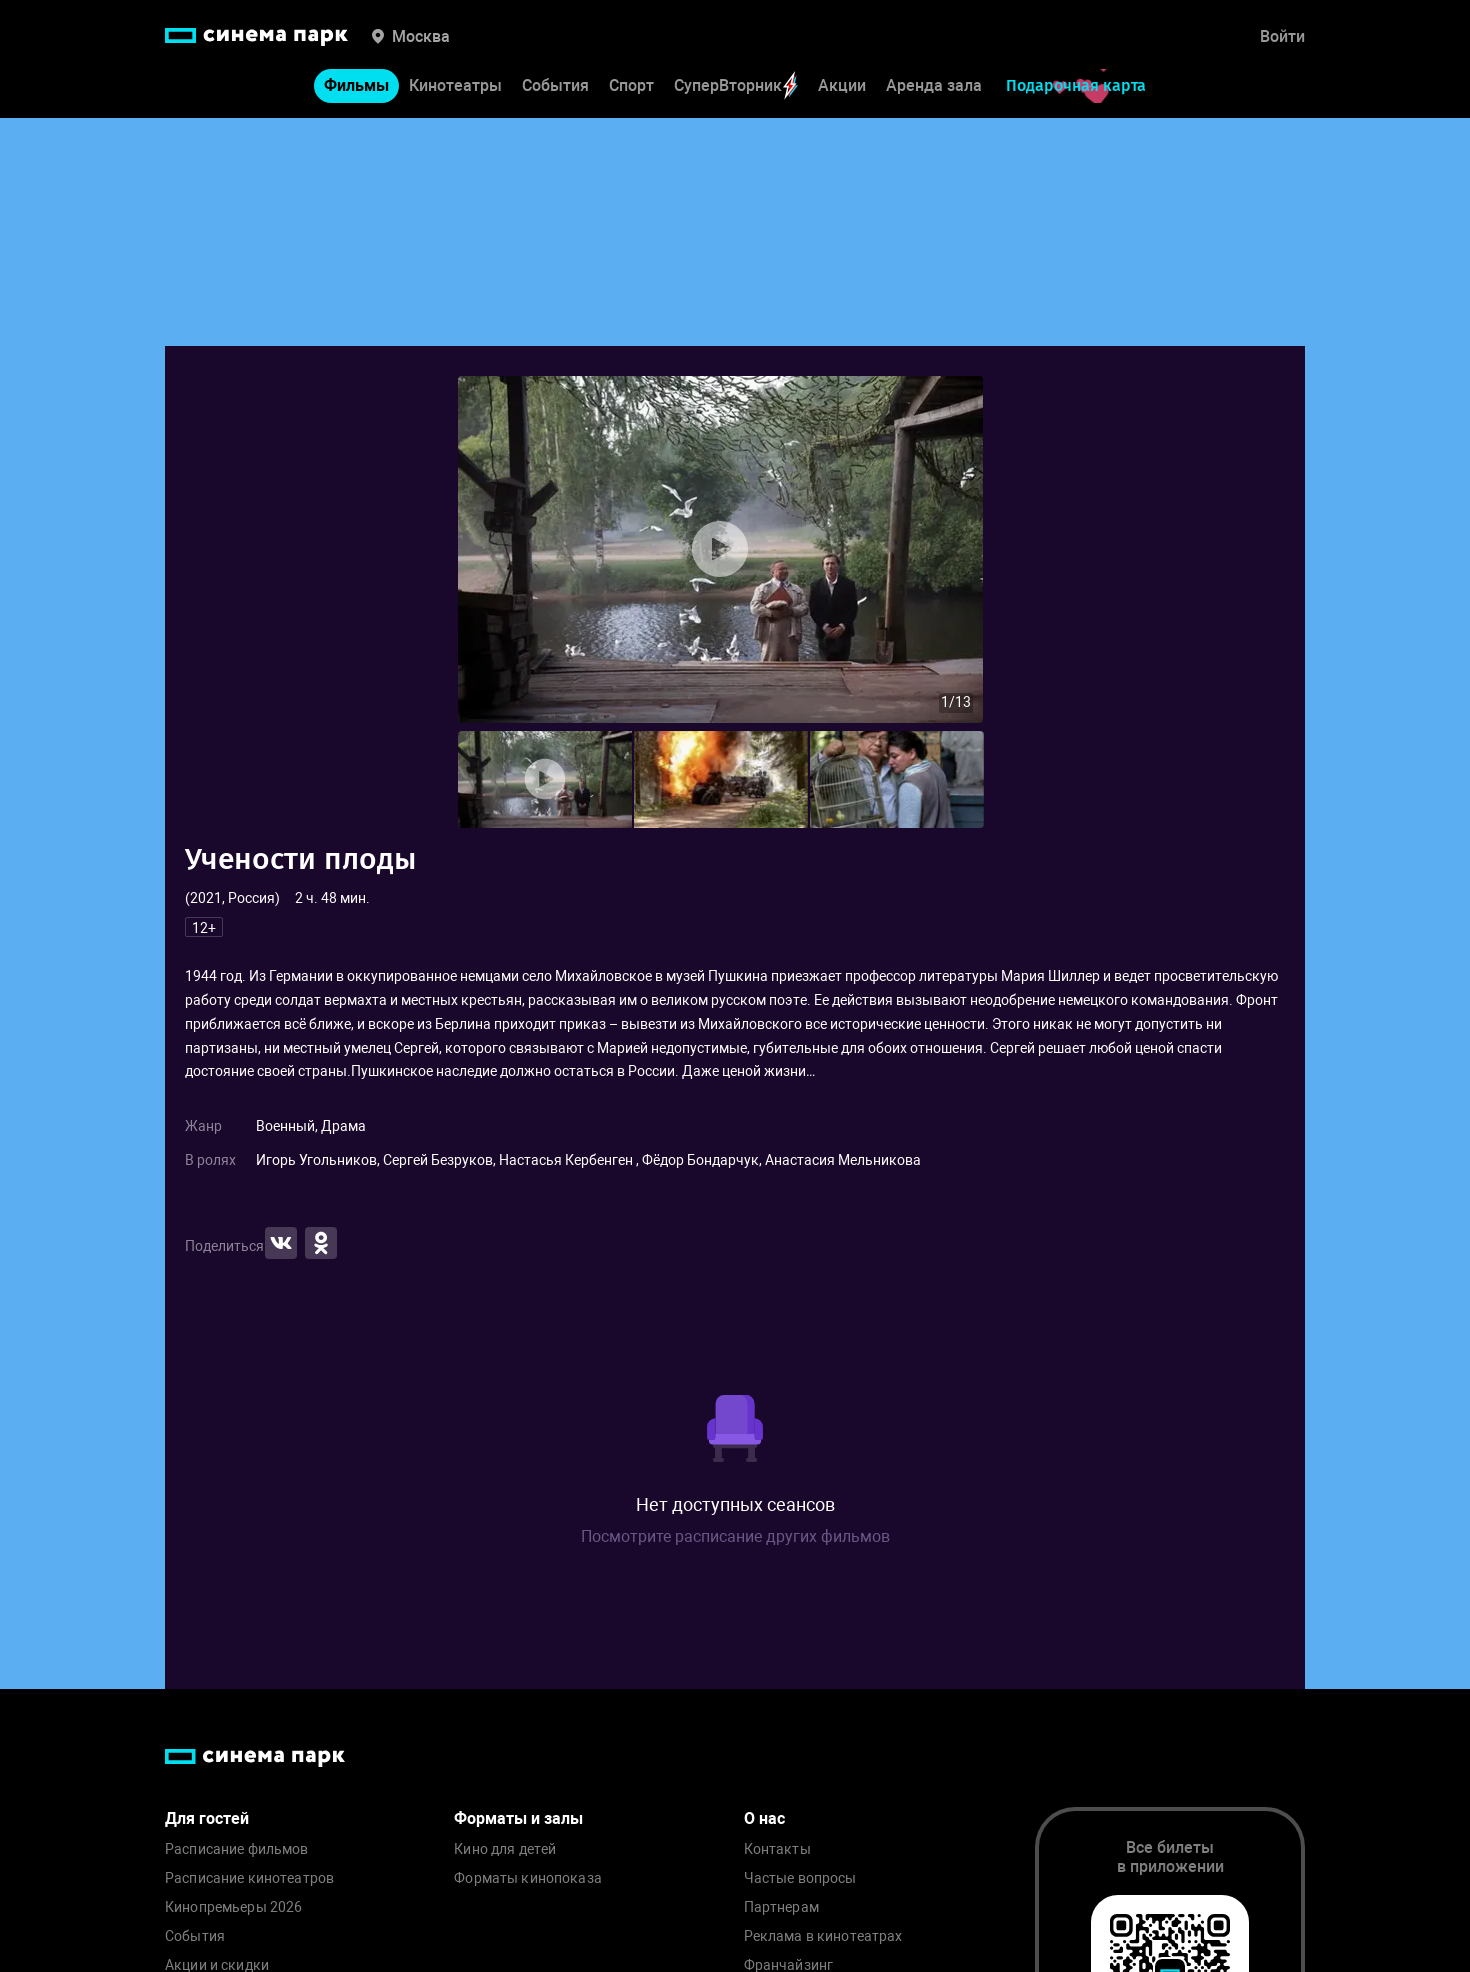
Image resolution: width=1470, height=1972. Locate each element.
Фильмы (356, 85)
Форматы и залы (518, 1818)
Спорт (631, 85)
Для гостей (207, 1818)
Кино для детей (505, 1849)
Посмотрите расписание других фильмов (735, 1536)
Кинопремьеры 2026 (233, 1907)
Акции (842, 85)
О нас (764, 1818)
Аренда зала (934, 85)
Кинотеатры (455, 85)
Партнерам (781, 1907)
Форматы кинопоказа (528, 1878)
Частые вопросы (800, 1878)
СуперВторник (736, 85)
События (555, 85)
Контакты (777, 1849)
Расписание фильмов (237, 1849)
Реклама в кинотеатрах (823, 1936)
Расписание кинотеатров (249, 1878)
